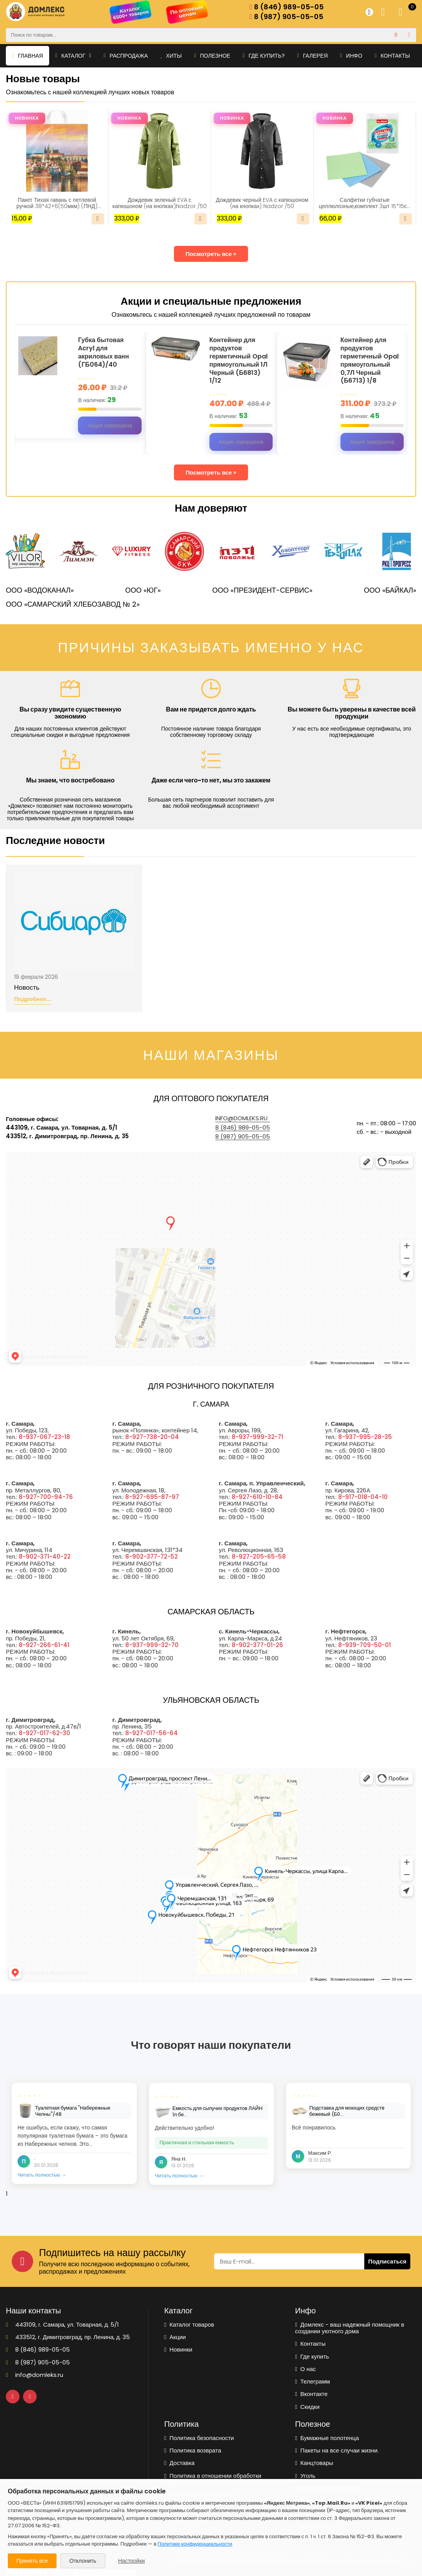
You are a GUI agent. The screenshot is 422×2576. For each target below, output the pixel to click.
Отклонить (82, 2561)
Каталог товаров (189, 2324)
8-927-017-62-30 (44, 1733)
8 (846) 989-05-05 (287, 7)
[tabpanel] (74, 2133)
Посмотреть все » (211, 254)
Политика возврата (192, 2450)
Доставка (179, 2462)
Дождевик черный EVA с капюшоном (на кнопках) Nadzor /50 (262, 203)
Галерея (312, 56)
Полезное (212, 56)
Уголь (305, 2475)
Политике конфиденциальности (195, 2544)
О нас (305, 2369)
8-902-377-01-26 (257, 1645)
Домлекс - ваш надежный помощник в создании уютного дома (349, 2328)
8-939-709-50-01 (364, 1645)
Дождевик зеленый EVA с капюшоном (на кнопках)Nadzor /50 (159, 203)
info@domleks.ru (241, 1118)
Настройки (131, 2561)
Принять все (32, 2561)
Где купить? (264, 56)
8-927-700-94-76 (46, 1497)
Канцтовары (314, 2462)
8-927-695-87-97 (152, 1497)
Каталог (73, 56)
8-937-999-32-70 (152, 1645)
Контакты (392, 56)
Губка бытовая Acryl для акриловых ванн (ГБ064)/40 (103, 352)
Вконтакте (311, 2394)
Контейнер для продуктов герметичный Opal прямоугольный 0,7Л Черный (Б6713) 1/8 (369, 360)
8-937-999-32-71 (257, 1437)
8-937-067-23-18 (44, 1437)
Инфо (351, 56)
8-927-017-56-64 (151, 1733)
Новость (26, 988)
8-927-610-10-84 (257, 1497)
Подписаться (387, 2261)
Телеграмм (312, 2381)
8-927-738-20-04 (152, 1437)
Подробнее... (32, 999)
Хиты (171, 56)
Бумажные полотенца (327, 2438)
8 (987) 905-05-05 (286, 17)
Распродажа (126, 56)
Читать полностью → (42, 2175)
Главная (27, 56)
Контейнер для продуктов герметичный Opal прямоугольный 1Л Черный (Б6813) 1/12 (238, 360)
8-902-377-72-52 (151, 1556)
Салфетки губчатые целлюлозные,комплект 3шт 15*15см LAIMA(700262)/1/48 (365, 203)
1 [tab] (6, 2194)
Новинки (178, 2349)
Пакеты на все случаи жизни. (337, 2450)
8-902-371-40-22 (45, 1556)
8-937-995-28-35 (365, 1437)
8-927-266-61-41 (44, 1645)
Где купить (312, 2356)
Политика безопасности (199, 2438)
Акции (175, 2337)
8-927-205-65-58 (259, 1556)
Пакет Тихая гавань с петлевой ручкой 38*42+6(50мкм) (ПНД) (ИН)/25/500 (57, 203)
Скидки (307, 2406)
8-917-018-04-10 (363, 1497)
